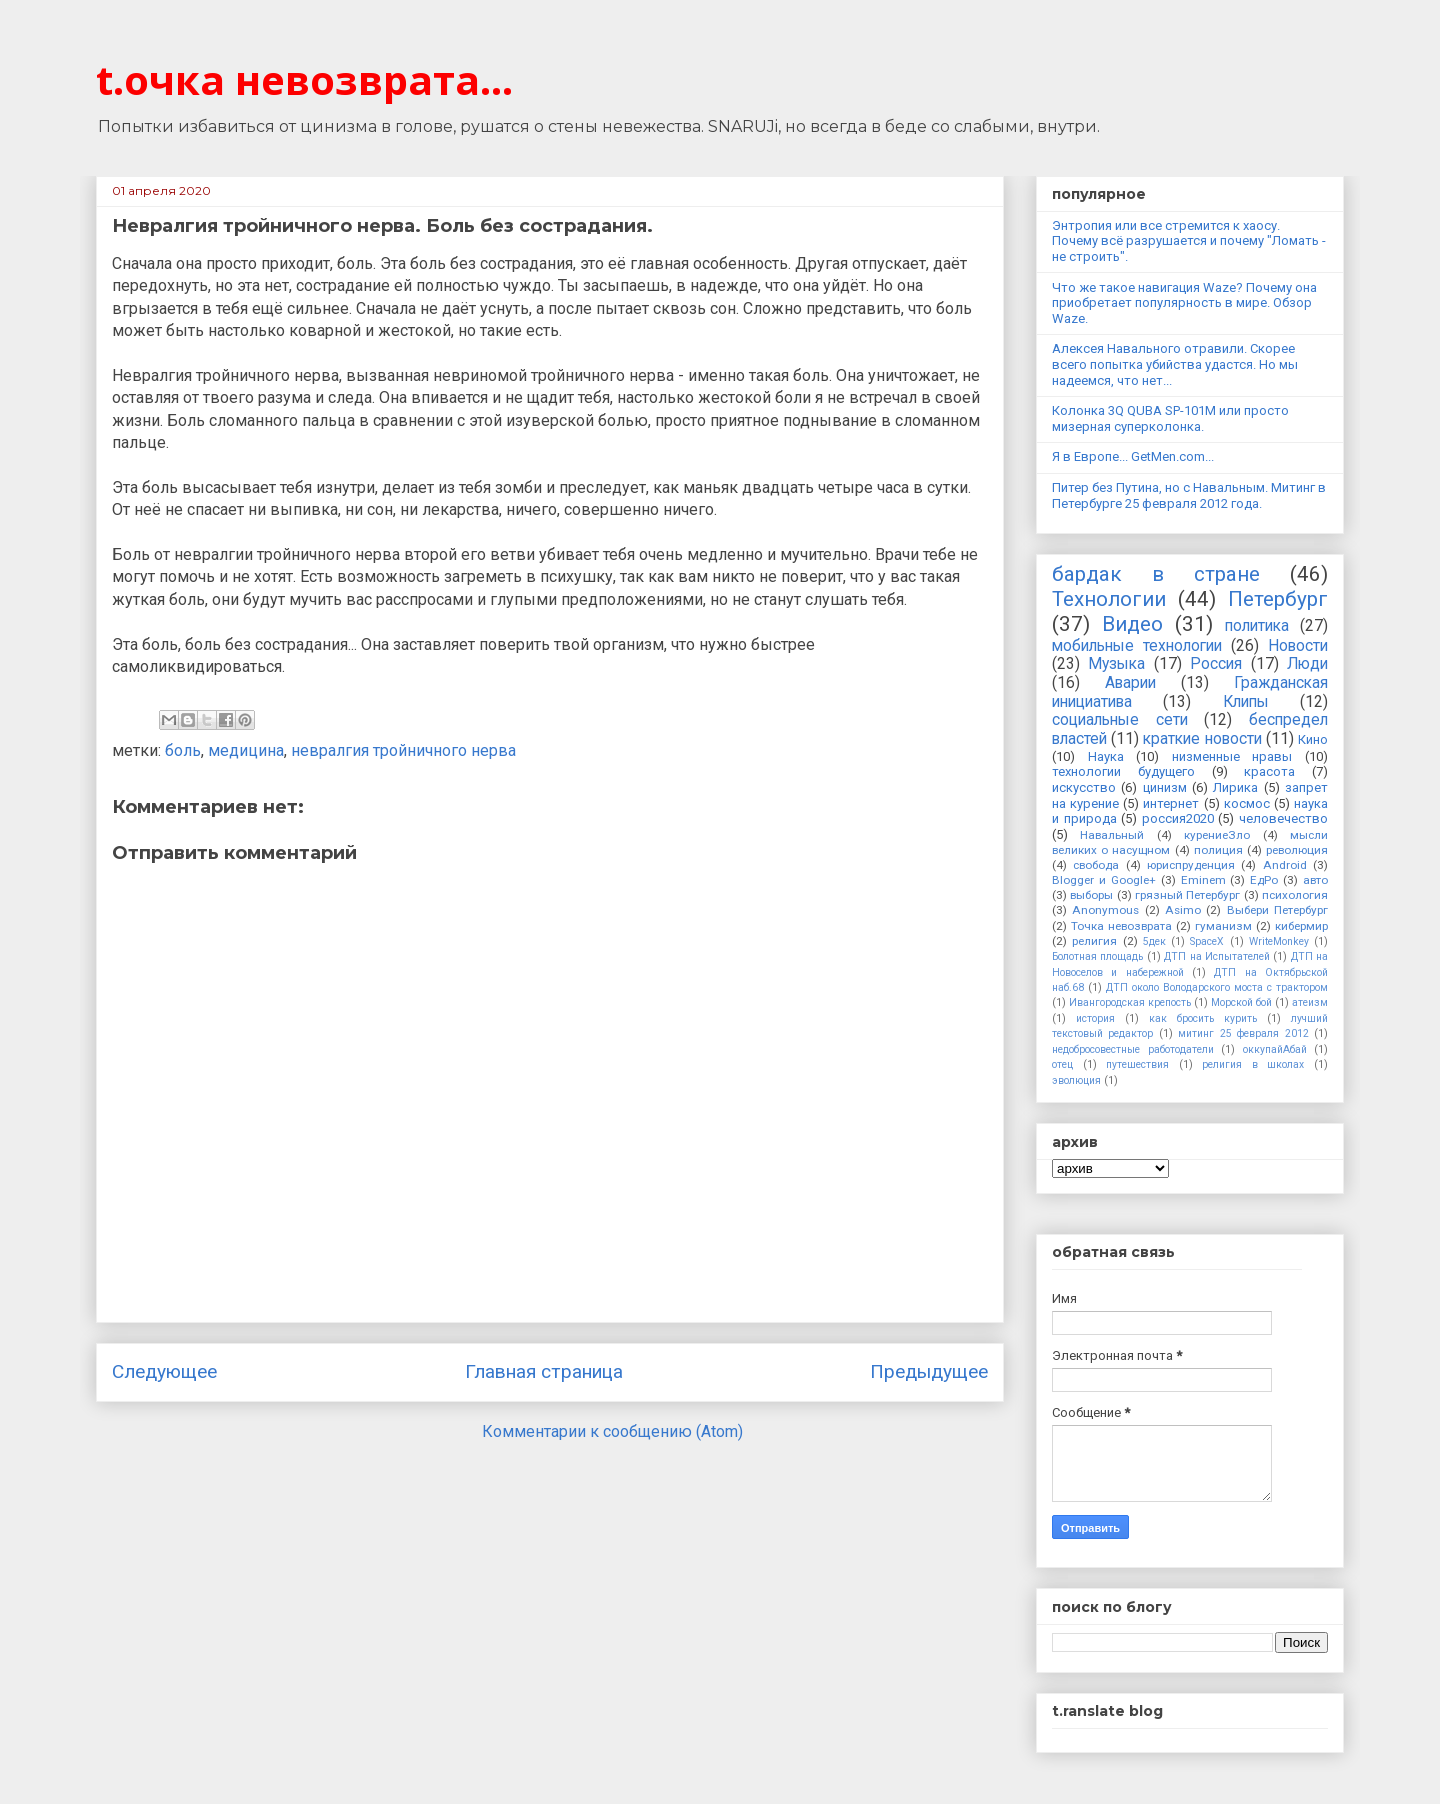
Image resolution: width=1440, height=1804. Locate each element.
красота (1269, 771)
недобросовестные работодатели (1133, 1049)
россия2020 (1178, 818)
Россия (1216, 664)
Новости (1298, 646)
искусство (1084, 787)
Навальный (1112, 835)
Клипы (1246, 702)
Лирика (1235, 787)
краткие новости (1202, 739)
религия (1094, 941)
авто (1315, 880)
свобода (1096, 865)
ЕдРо (1264, 880)
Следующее (164, 1371)
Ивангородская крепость (1130, 1002)
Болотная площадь (1097, 956)
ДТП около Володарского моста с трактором (1217, 987)
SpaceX (1207, 941)
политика (1257, 626)
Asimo (1183, 910)
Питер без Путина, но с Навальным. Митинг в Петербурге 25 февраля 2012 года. (1189, 495)
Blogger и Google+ (1104, 880)
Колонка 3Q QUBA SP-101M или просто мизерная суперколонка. (1170, 418)
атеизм (1310, 1002)
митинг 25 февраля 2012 (1243, 1033)
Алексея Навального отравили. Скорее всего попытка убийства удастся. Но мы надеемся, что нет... (1175, 364)
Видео (1132, 624)
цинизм (1165, 787)
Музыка (1116, 664)
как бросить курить (1203, 1018)
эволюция (1076, 1080)
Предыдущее (929, 1371)
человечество (1283, 818)
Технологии (1109, 599)
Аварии (1130, 683)
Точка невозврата (1121, 926)
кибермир (1301, 926)
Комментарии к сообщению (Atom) (612, 1431)
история (1095, 1018)
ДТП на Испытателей (1217, 956)
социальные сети (1120, 720)
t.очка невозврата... (304, 79)
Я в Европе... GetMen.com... (1133, 456)
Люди (1307, 664)
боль (183, 750)
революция (1297, 850)
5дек (1154, 941)
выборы (1091, 895)
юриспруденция (1191, 865)
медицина (246, 750)
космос (1247, 803)
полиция (1218, 850)
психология (1295, 895)
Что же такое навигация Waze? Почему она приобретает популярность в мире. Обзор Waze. (1184, 303)
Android (1285, 865)
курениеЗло (1217, 835)
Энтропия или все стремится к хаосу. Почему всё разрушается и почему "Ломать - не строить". (1189, 241)
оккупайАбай (1275, 1049)
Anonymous (1105, 910)
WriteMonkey (1279, 941)
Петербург (1278, 599)
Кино (1313, 739)
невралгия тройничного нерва (403, 750)
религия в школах (1253, 1064)
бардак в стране (1156, 574)
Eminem (1203, 880)
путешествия (1137, 1064)
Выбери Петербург (1277, 910)
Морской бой (1241, 1002)
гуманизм (1223, 926)
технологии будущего (1123, 771)
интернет (1171, 803)
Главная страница (544, 1371)
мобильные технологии (1137, 646)
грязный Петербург (1187, 895)
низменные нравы (1232, 756)
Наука (1106, 756)
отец (1062, 1064)
